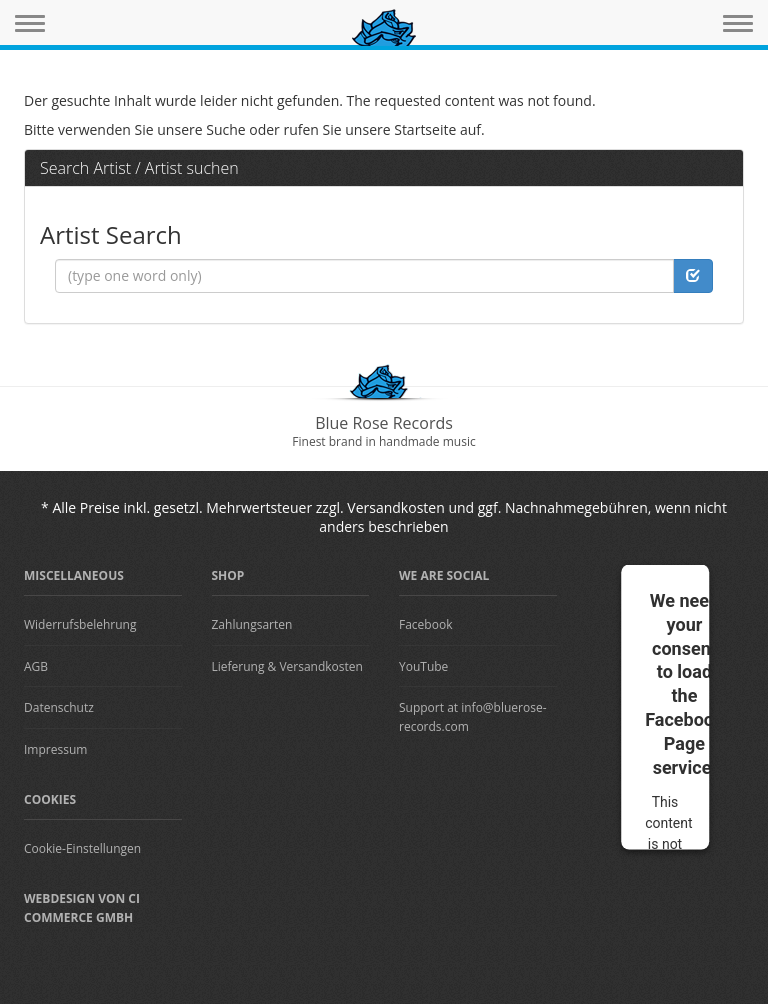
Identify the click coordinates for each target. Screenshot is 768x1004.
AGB (36, 666)
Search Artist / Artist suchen (139, 168)
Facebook (425, 624)
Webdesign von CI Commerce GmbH (82, 908)
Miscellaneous (74, 575)
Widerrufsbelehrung (80, 624)
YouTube (423, 666)
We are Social (444, 575)
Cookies (50, 799)
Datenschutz (59, 707)
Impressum (55, 749)
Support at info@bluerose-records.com (473, 717)
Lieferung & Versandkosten (287, 666)
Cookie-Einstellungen (82, 848)
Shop (228, 575)
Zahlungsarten (252, 624)
